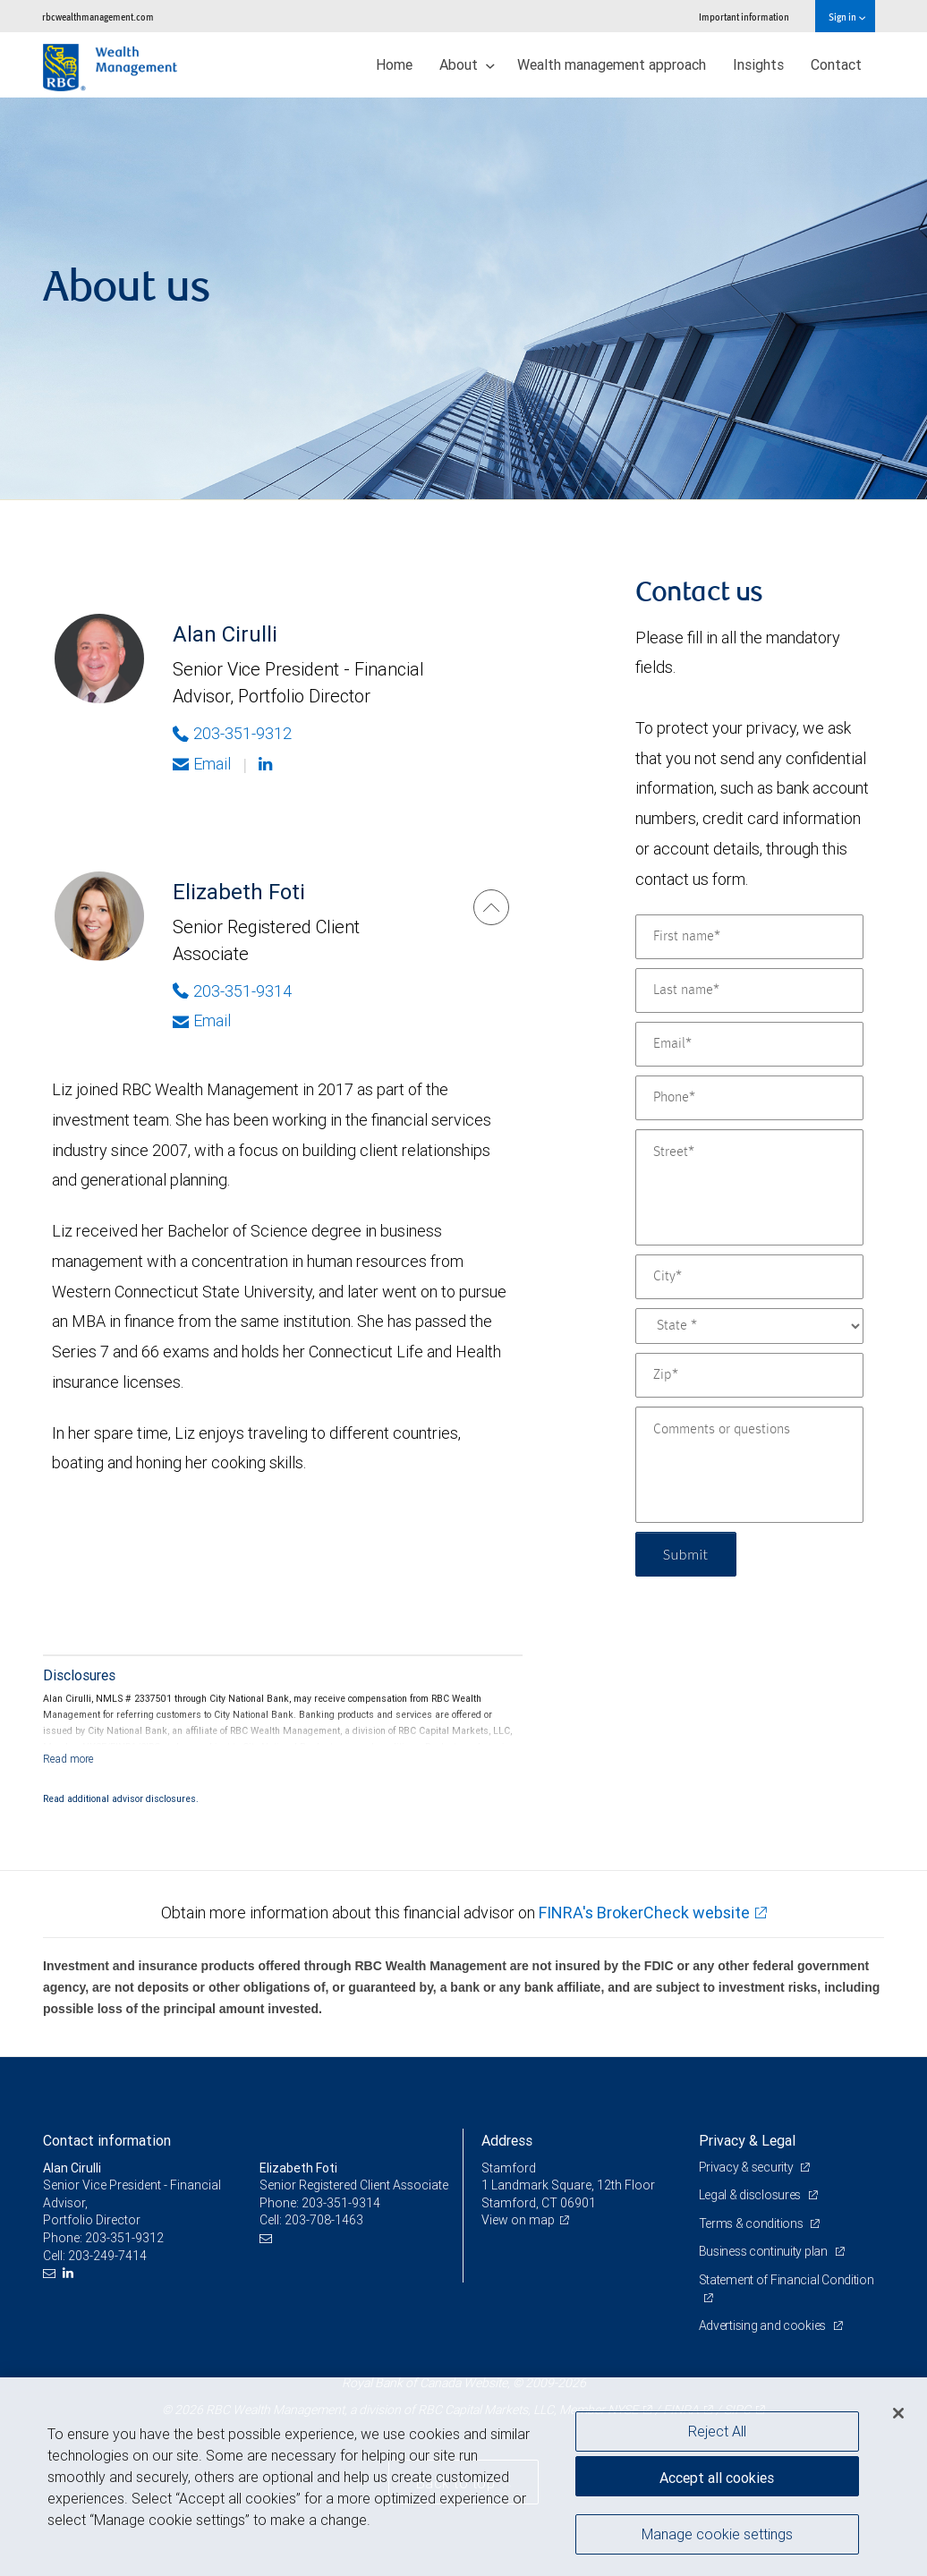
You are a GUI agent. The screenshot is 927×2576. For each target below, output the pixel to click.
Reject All (717, 2431)
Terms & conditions (752, 2223)
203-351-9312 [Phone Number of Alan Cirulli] (232, 733)
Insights (758, 64)
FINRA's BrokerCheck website (644, 1912)
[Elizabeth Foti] (491, 907)
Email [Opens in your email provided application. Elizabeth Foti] (202, 1020)
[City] (749, 1276)
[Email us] (51, 2273)
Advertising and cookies (764, 2325)
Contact (836, 64)
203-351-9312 (124, 2238)
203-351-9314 (341, 2203)
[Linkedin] (267, 764)
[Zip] (749, 1375)
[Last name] (749, 990)
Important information (744, 16)
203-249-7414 (107, 2256)
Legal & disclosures (751, 2195)
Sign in (847, 16)
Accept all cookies (716, 2478)
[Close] (898, 2413)
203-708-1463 (324, 2220)
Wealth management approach (611, 64)
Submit (686, 1553)
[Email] (749, 1044)
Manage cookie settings (717, 2534)
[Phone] (749, 1097)
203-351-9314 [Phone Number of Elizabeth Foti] (232, 991)
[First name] (749, 936)
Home (394, 64)
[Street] (749, 1187)
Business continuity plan (764, 2251)
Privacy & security (747, 2167)
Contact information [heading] (107, 2140)
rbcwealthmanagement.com (98, 16)
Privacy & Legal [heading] (747, 2140)
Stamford (508, 2168)
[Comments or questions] (749, 1465)
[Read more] (68, 1758)
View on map (518, 2220)
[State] (749, 1326)
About (467, 64)
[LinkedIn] (70, 2273)
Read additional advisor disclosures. (121, 1798)
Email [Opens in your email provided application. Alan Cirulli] (202, 763)
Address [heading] (506, 2140)
